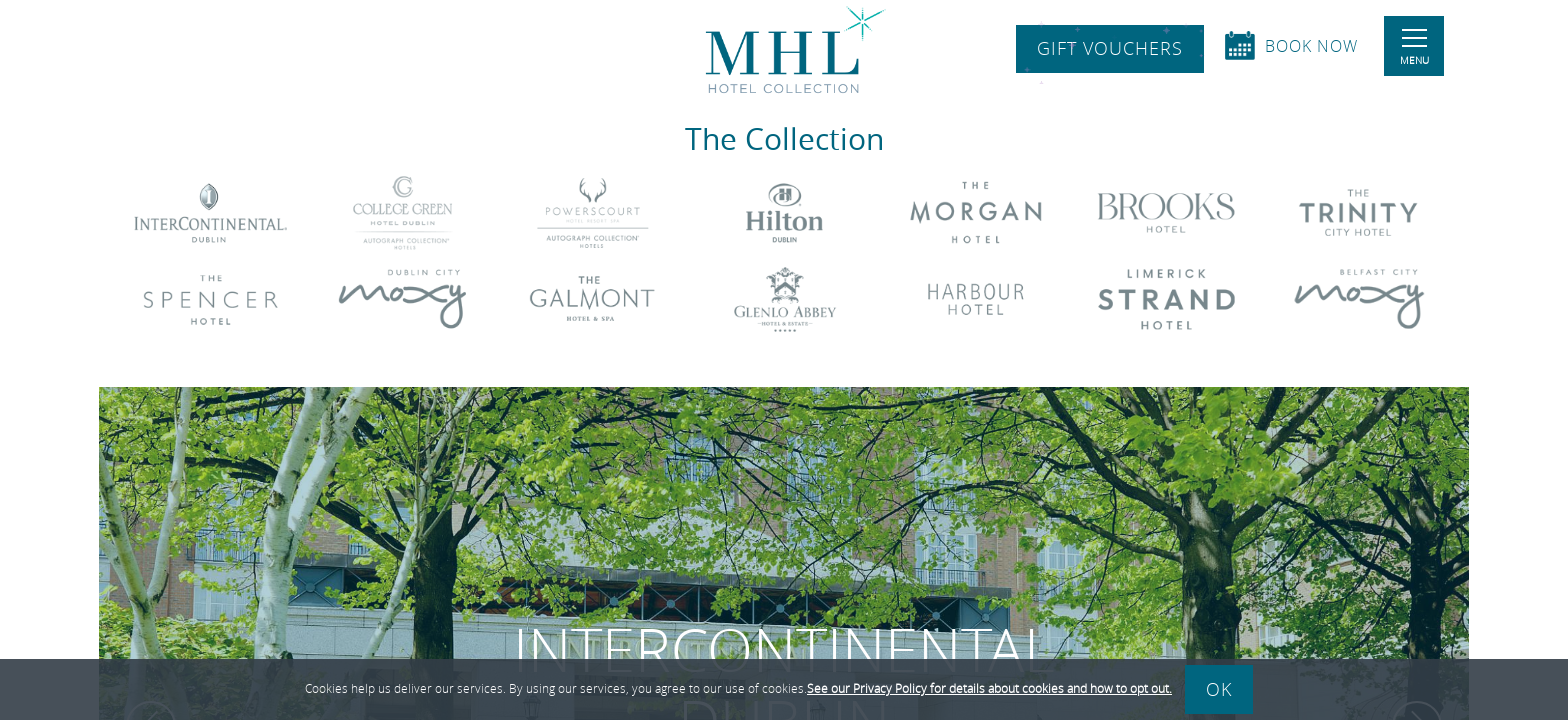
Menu (1414, 48)
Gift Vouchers (1110, 49)
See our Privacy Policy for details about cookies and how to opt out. (989, 688)
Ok (1219, 689)
